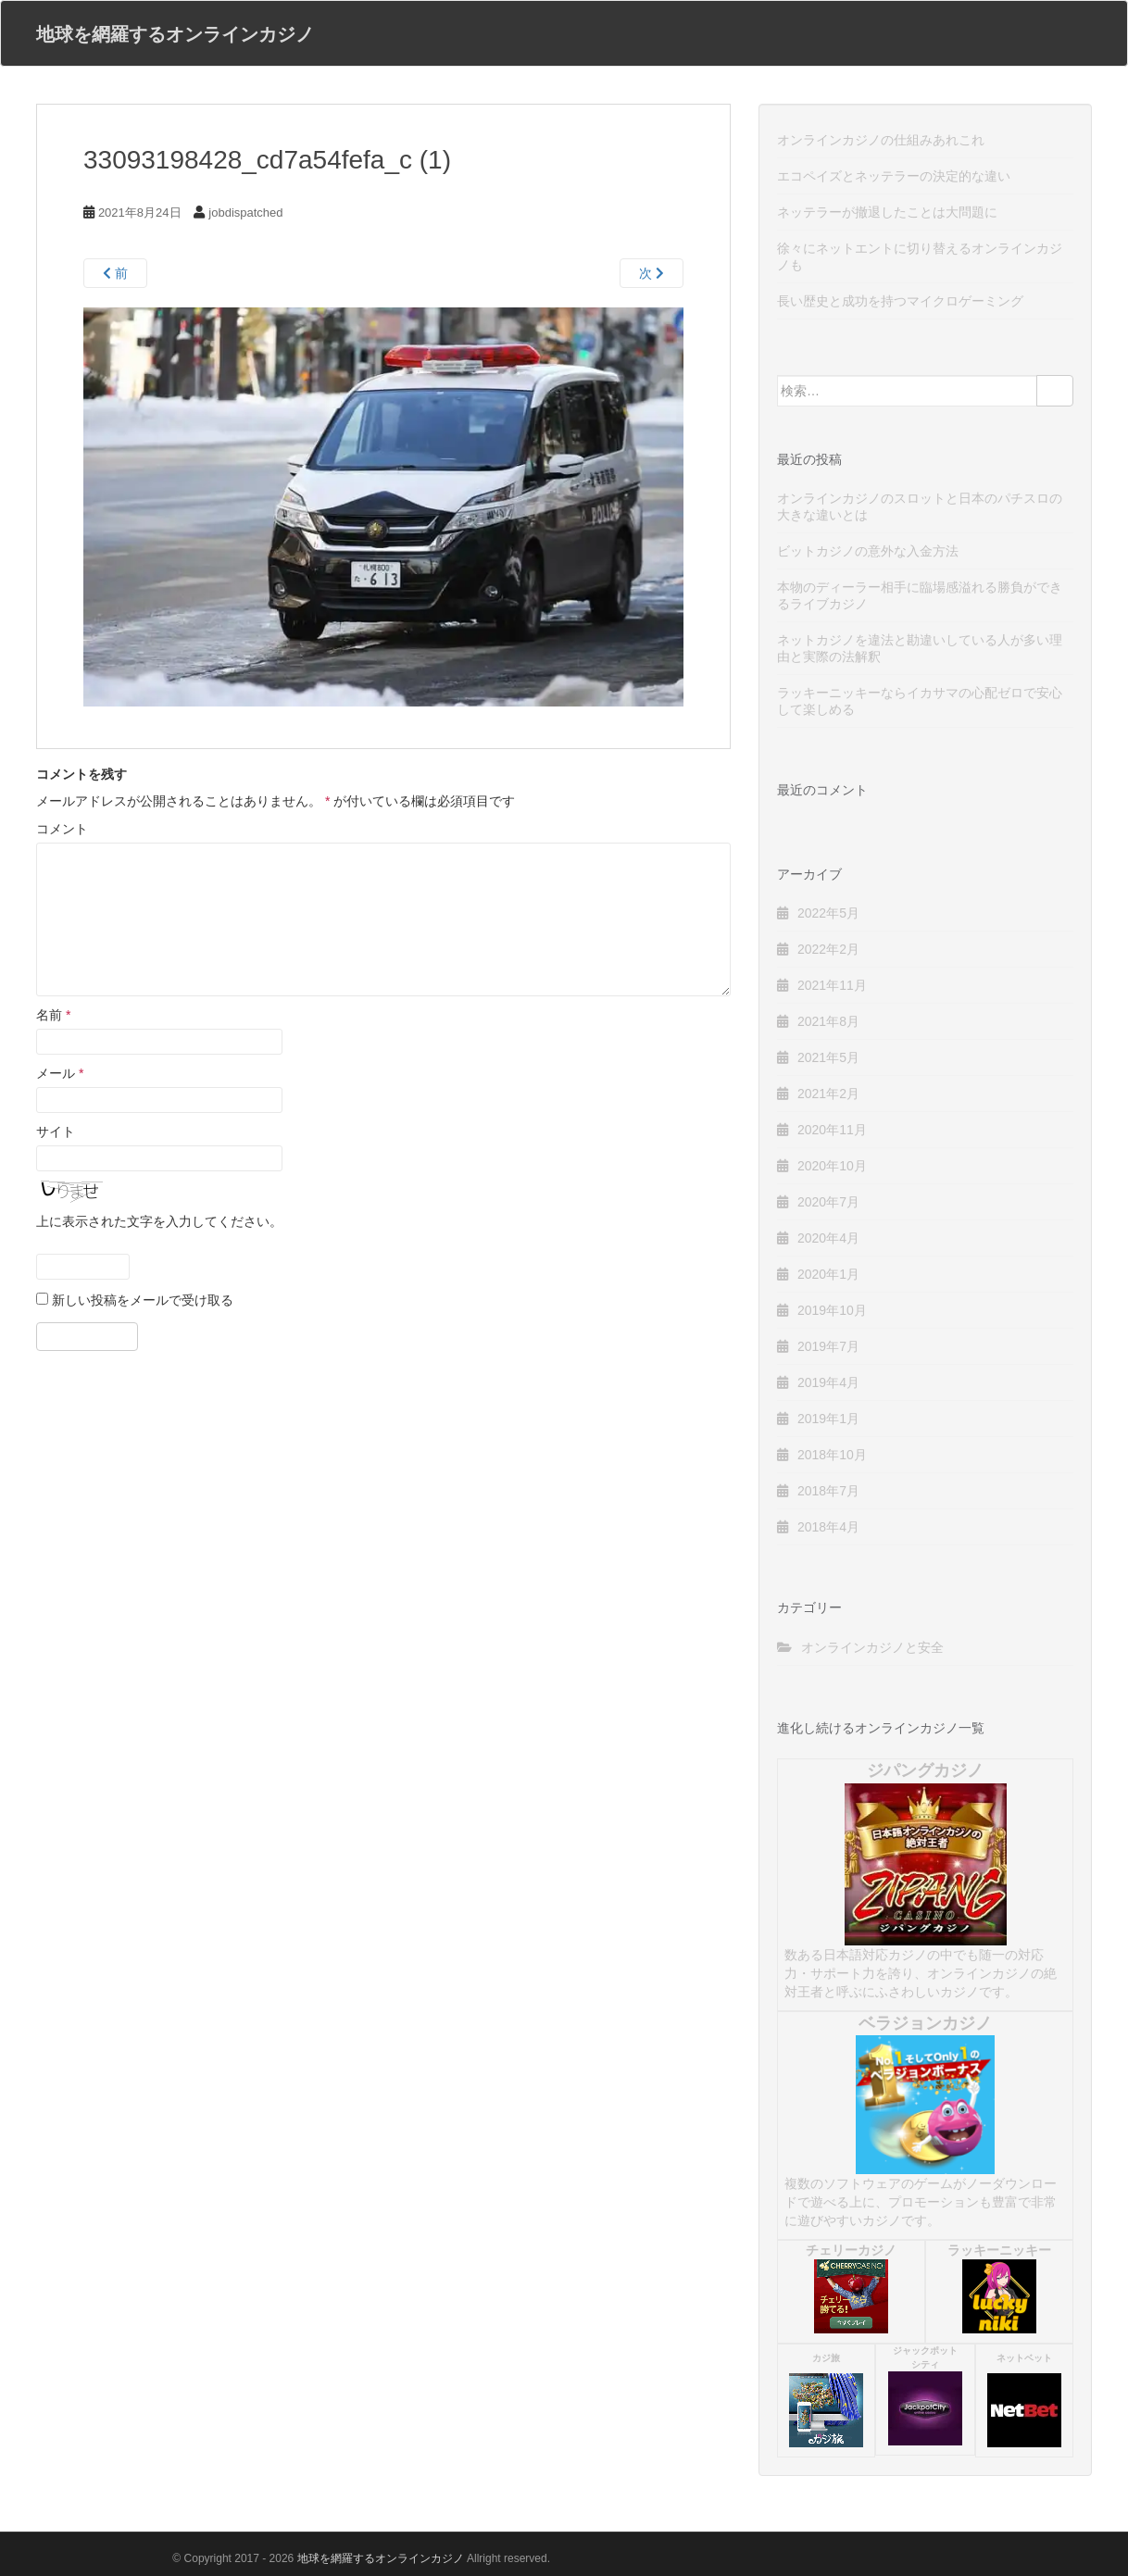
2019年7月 (828, 1346)
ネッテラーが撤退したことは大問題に (887, 212)
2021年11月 (832, 985)
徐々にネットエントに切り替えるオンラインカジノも (919, 256)
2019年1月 (828, 1418)
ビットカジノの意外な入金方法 (868, 551)
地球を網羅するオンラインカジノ (175, 33)
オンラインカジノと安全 (872, 1647)
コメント (62, 828)
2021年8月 (828, 1021)
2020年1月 (828, 1274)
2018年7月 (828, 1490)
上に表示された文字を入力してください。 (159, 1221)
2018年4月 (828, 1526)
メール (59, 1073)
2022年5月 (828, 913)
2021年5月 (828, 1057)
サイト (55, 1131)
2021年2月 (828, 1093)
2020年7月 (828, 1201)
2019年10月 (832, 1310)
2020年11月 (832, 1129)
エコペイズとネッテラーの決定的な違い (893, 176)
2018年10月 (832, 1454)
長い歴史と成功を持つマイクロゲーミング (900, 301)
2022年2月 (828, 949)
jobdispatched (245, 212)
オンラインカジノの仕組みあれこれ (880, 139)
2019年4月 (828, 1382)
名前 (53, 1014)
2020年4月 (828, 1238)
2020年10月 (832, 1165)
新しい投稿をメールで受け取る (142, 1300)
